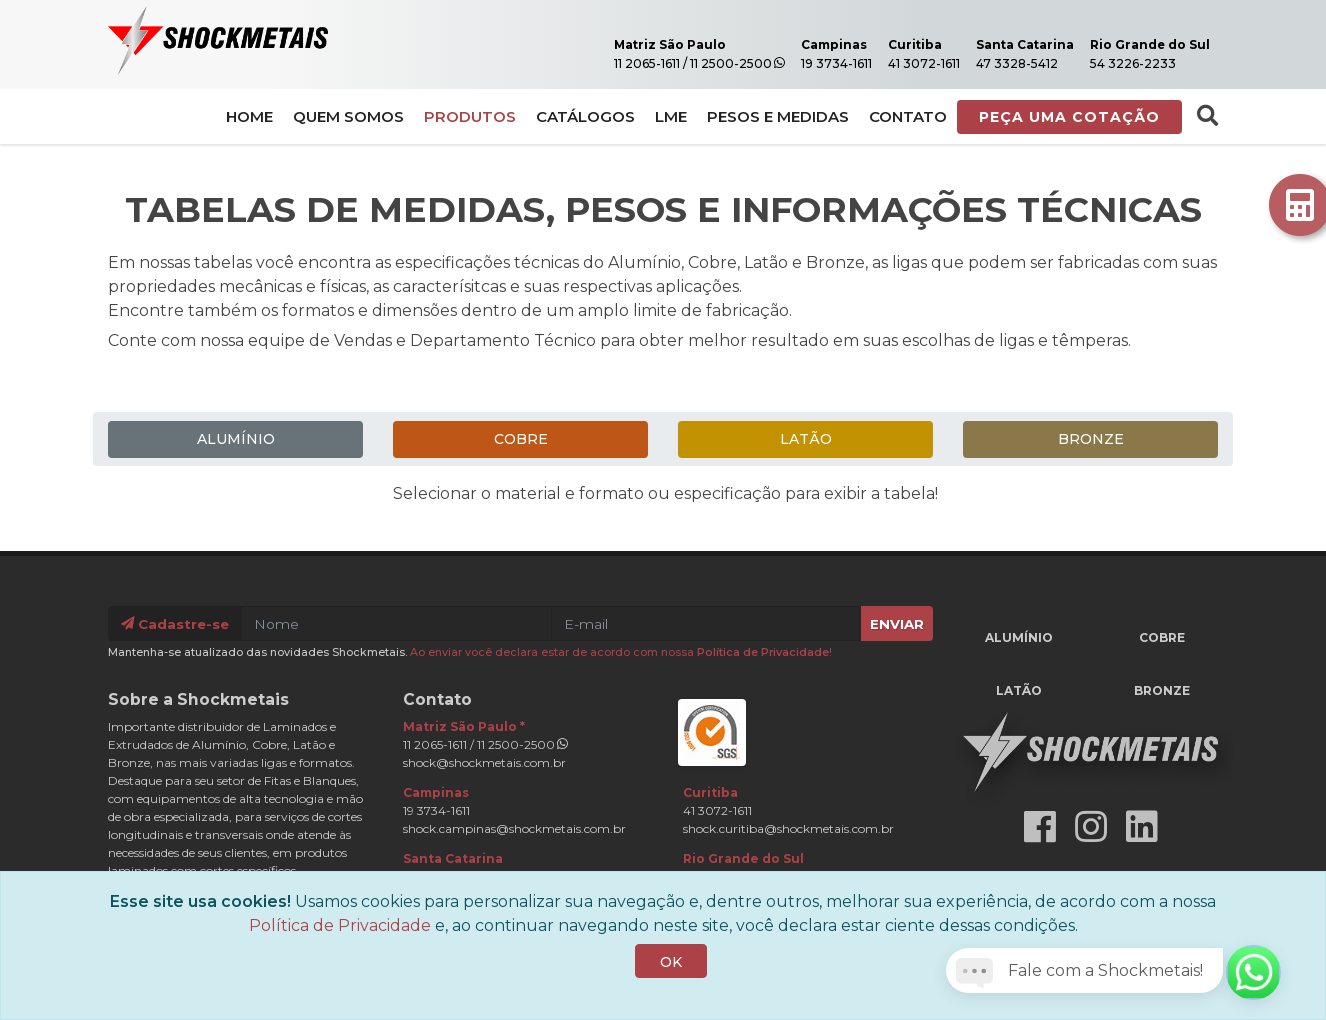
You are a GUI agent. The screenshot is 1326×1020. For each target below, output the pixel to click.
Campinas (812, 45)
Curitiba (894, 45)
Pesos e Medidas (778, 117)
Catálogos (585, 117)
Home (249, 117)
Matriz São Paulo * (464, 725)
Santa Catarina (1008, 45)
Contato (908, 117)
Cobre (521, 439)
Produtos (470, 117)
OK (671, 985)
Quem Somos (348, 117)
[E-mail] (706, 623)
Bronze (1091, 439)
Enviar (897, 623)
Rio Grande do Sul (1144, 45)
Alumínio (236, 439)
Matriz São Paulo (651, 45)
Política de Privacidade (763, 651)
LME (671, 117)
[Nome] (396, 623)
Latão (806, 439)
